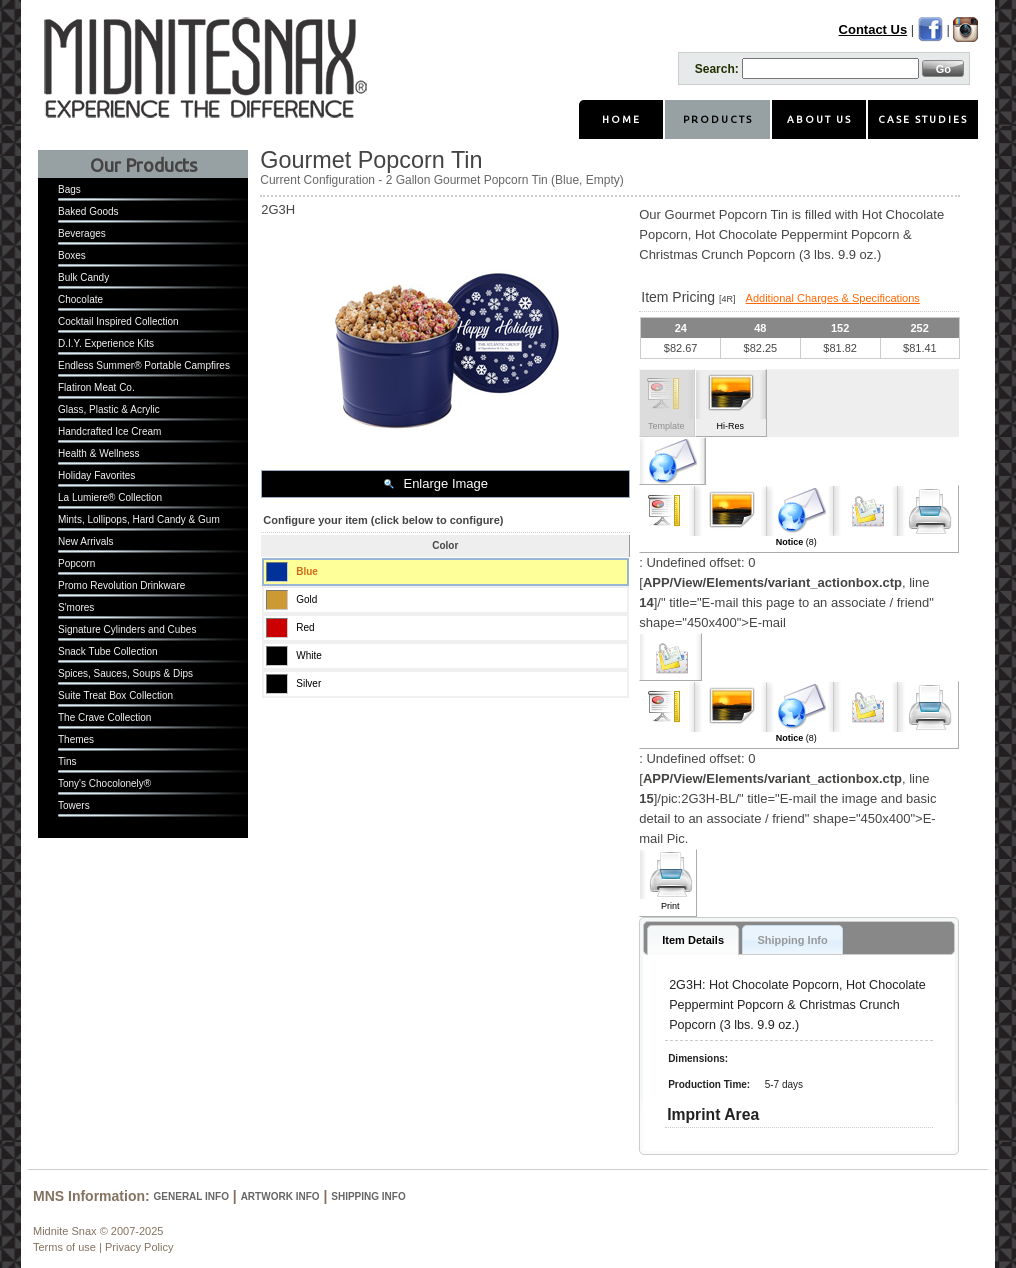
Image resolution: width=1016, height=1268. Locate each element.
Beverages (82, 233)
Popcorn (76, 563)
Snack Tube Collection (108, 651)
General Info (191, 1196)
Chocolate (80, 299)
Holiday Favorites (96, 475)
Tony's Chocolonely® (104, 783)
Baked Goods (88, 211)
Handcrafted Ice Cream (109, 431)
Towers (74, 805)
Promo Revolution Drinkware (121, 585)
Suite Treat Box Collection (115, 695)
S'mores (76, 607)
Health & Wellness (99, 453)
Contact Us (873, 29)
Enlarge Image (445, 483)
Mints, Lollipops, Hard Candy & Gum (139, 519)
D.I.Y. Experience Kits (106, 343)
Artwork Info (280, 1196)
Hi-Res (730, 426)
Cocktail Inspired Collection (118, 321)
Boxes (72, 255)
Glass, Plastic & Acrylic (109, 409)
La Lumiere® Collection (110, 497)
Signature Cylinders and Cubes (127, 629)
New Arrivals (86, 541)
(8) (796, 542)
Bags (69, 189)
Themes (76, 739)
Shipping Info (368, 1196)
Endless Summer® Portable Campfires (144, 365)
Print (670, 906)
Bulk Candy (83, 277)
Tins (67, 761)
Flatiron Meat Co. (96, 387)
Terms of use (64, 1247)
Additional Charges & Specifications (833, 298)
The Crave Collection (104, 717)
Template (666, 426)
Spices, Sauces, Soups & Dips (125, 673)
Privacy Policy (139, 1247)
